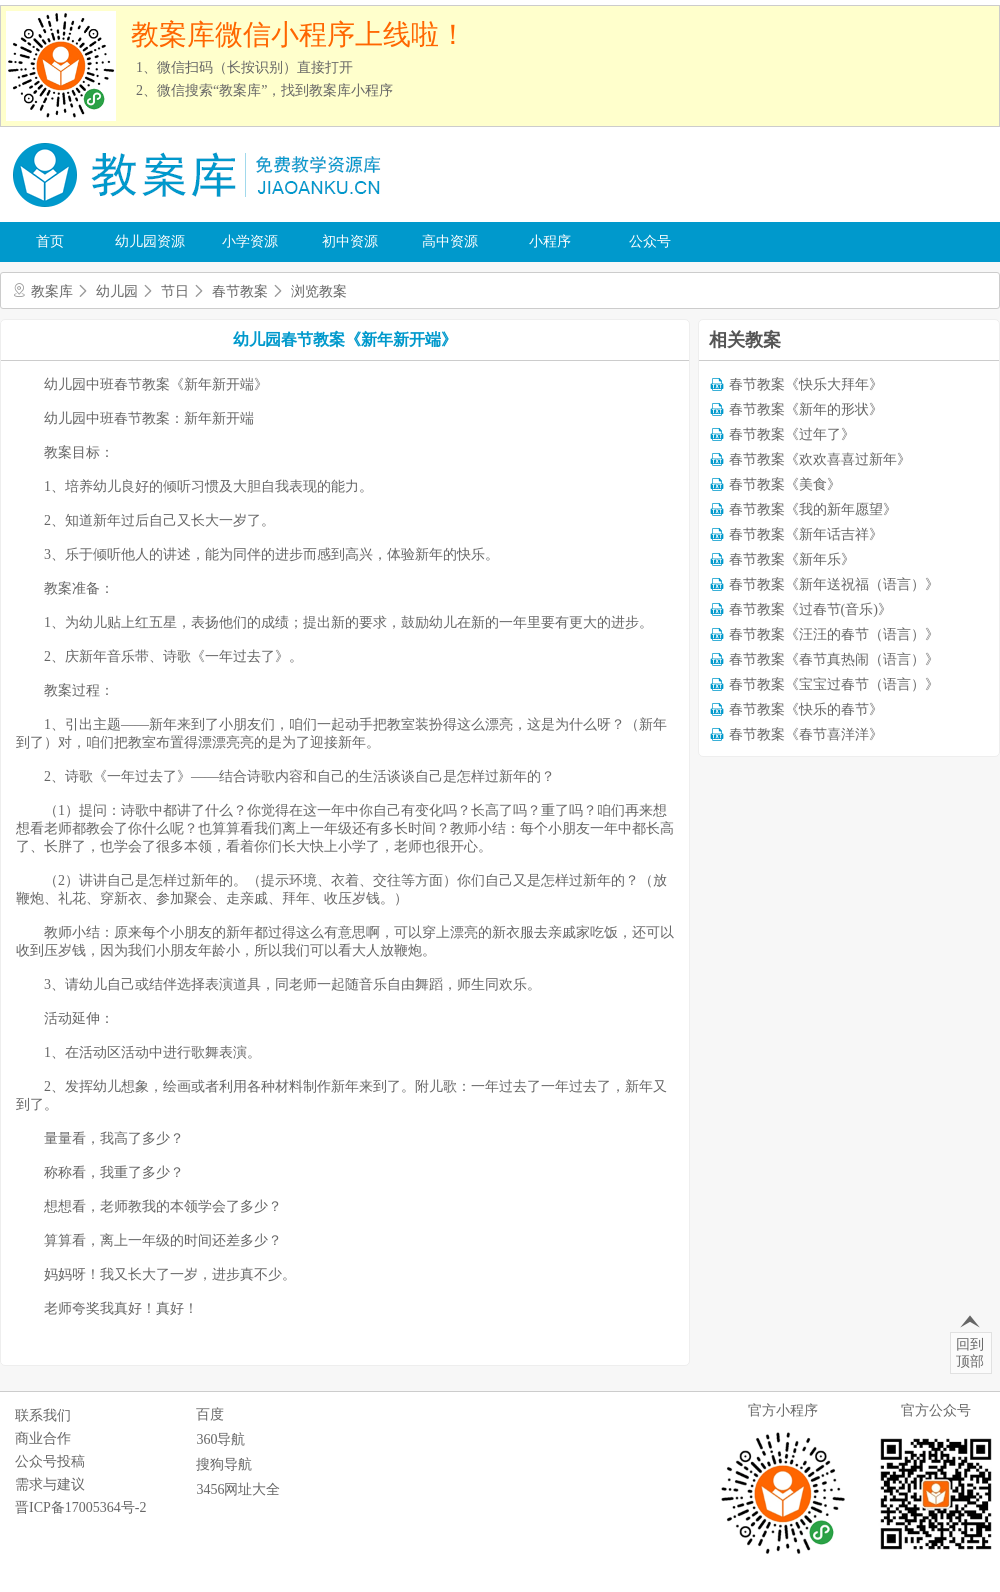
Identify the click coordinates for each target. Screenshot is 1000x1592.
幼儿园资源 (150, 241)
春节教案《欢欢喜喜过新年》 (820, 459)
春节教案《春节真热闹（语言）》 (834, 659)
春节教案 (240, 291)
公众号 (650, 241)
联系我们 (43, 1415)
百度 (210, 1414)
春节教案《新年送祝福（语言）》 (834, 584)
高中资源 (450, 241)
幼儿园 (117, 291)
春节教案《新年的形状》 (806, 409)
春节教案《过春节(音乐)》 (810, 609)
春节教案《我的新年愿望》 (813, 509)
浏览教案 (319, 291)
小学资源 (250, 241)
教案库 (52, 291)
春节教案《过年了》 (792, 434)
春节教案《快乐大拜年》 (806, 384)
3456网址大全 (238, 1489)
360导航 (220, 1439)
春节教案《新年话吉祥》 (806, 534)
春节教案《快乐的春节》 (806, 709)
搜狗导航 (224, 1464)
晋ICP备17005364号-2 (80, 1507)
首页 (50, 241)
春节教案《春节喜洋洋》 (806, 734)
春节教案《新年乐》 (792, 559)
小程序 (550, 241)
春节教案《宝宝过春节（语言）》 (834, 684)
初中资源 (350, 241)
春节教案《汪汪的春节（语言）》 (834, 634)
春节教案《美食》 (785, 484)
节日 (175, 291)
